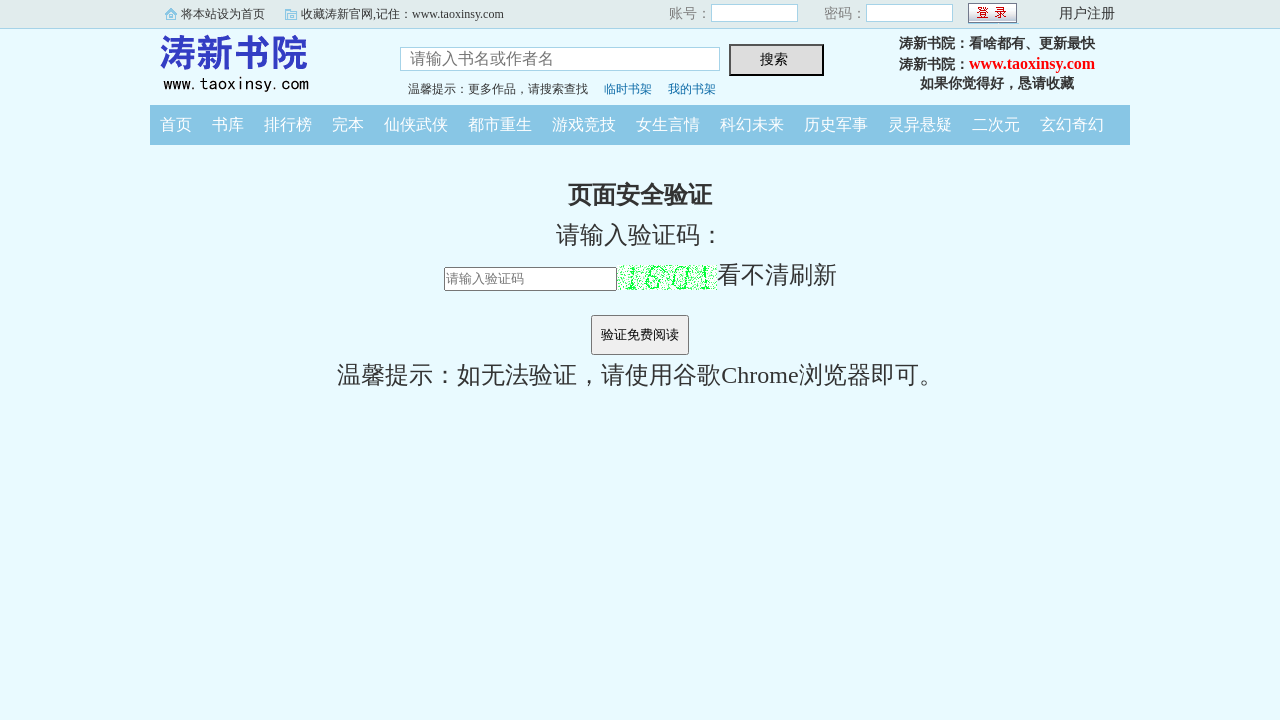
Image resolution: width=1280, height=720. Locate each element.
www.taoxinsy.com (1032, 63)
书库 (228, 124)
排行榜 (288, 124)
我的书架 (692, 89)
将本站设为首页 (223, 14)
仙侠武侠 (416, 124)
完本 (348, 124)
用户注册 (1087, 13)
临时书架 (628, 89)
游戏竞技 (584, 124)
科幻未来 (752, 124)
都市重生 (500, 124)
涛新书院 (260, 64)
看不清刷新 (727, 275)
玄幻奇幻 (1072, 124)
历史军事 (836, 124)
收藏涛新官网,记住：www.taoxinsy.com (402, 14)
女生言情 (668, 124)
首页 (176, 124)
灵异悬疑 (920, 124)
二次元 (996, 124)
